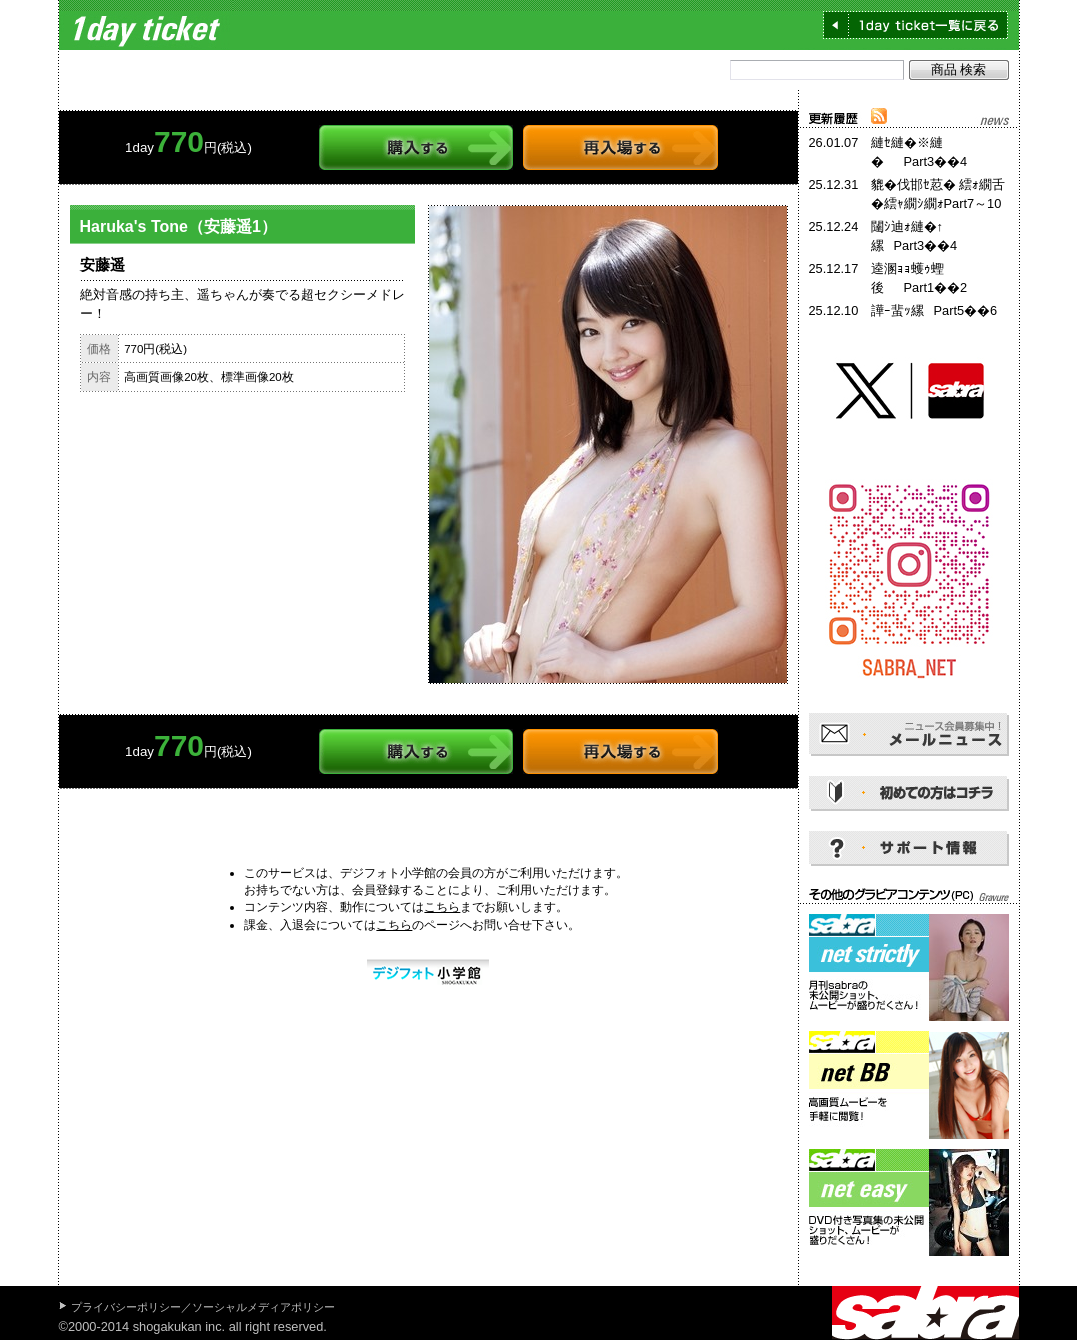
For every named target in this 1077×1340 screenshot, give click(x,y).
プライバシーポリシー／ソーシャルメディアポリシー (203, 1307)
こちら (442, 907)
